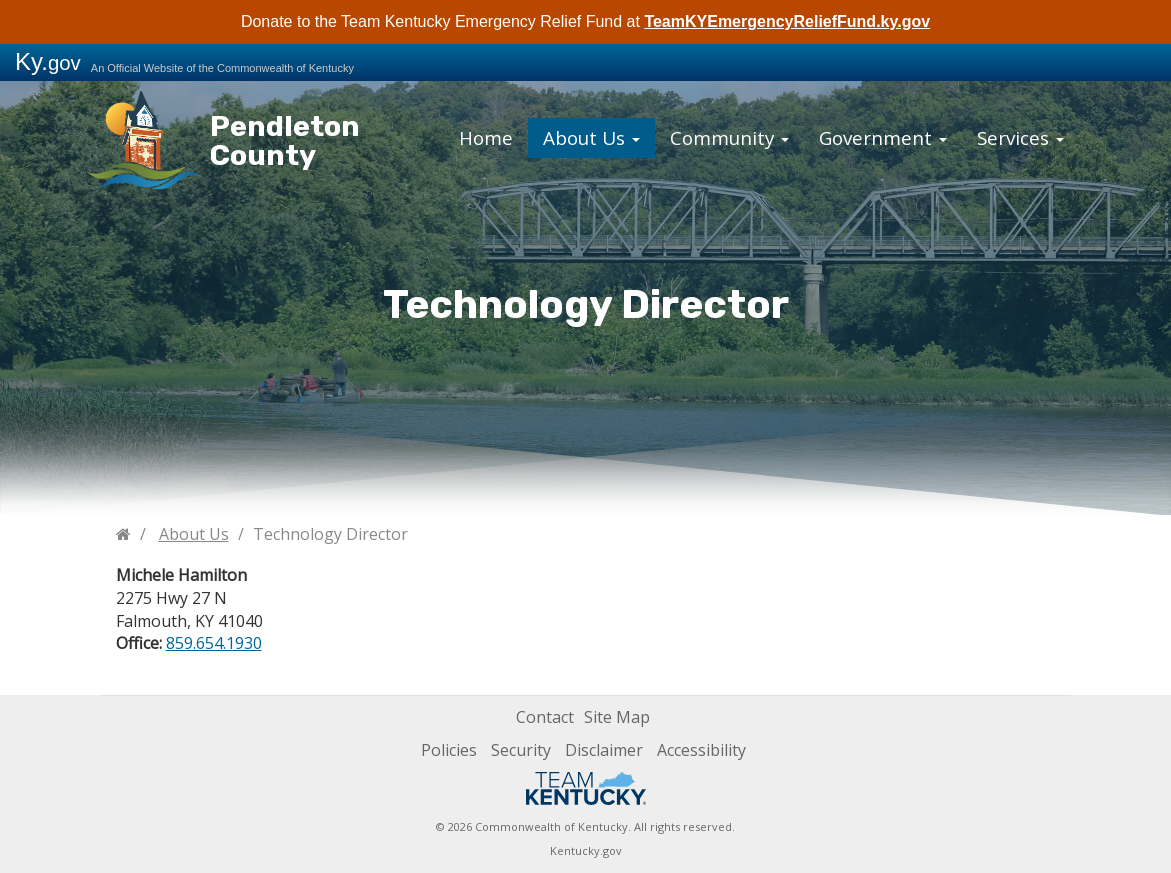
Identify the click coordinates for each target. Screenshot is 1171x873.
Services (990, 134)
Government (869, 134)
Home (518, 134)
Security (521, 750)
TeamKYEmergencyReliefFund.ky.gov (787, 21)
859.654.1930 (214, 643)
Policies (449, 750)
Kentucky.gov (586, 850)
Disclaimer (604, 750)
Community (735, 134)
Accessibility (701, 750)
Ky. (48, 61)
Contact (545, 717)
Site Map (617, 717)
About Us (613, 134)
